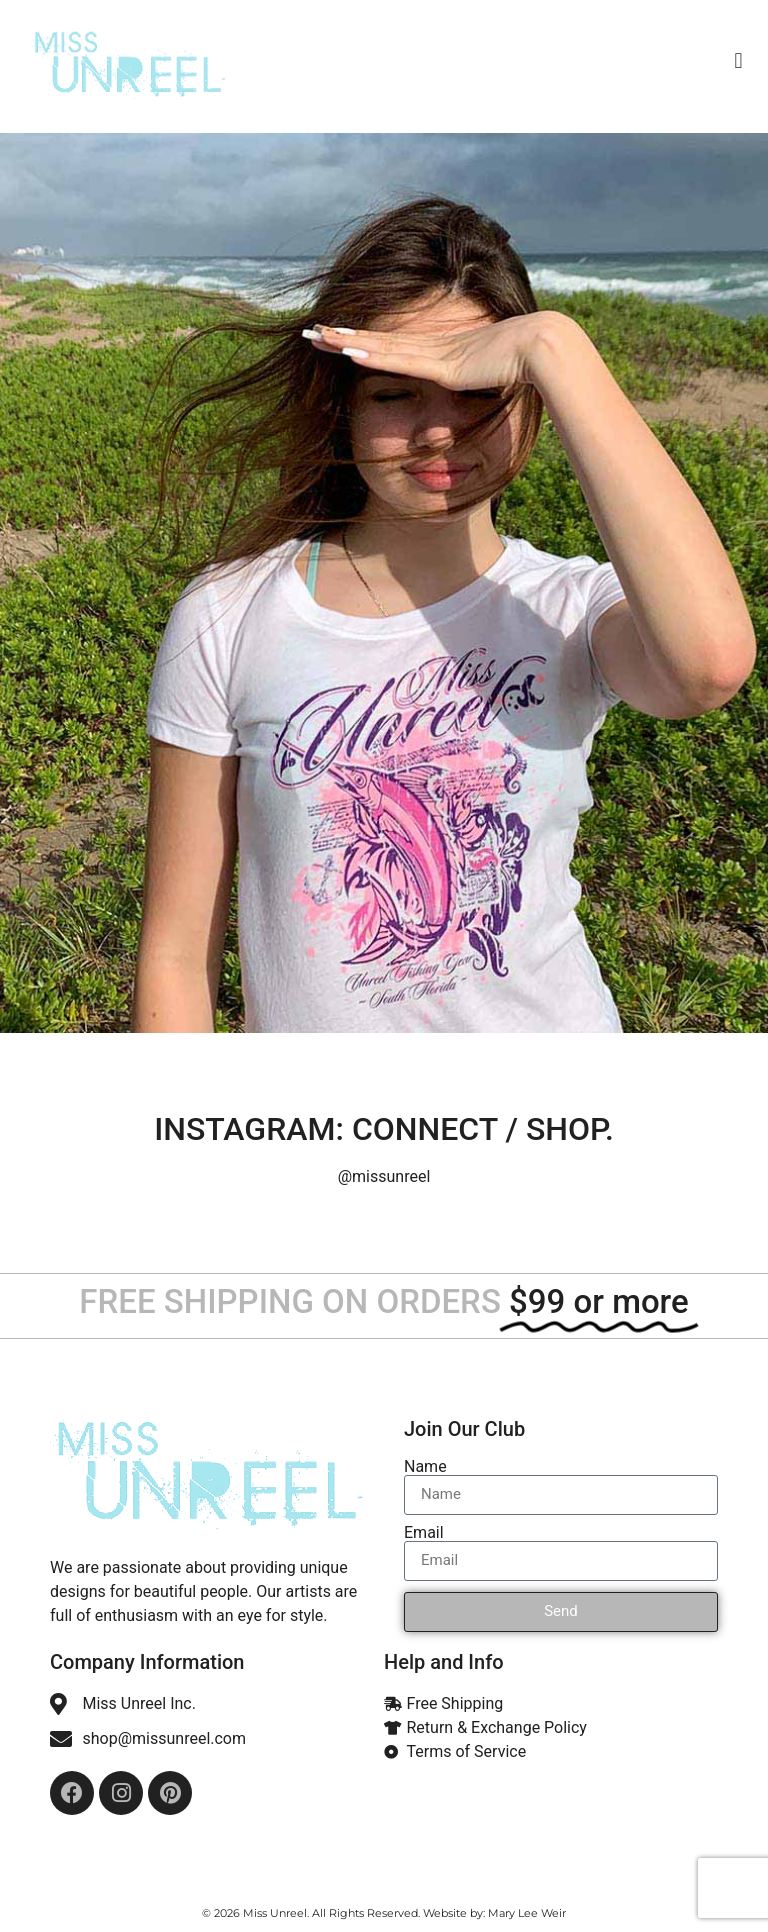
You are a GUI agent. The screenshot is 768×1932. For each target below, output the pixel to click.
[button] (738, 61)
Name (425, 1467)
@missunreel (384, 1176)
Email (424, 1533)
